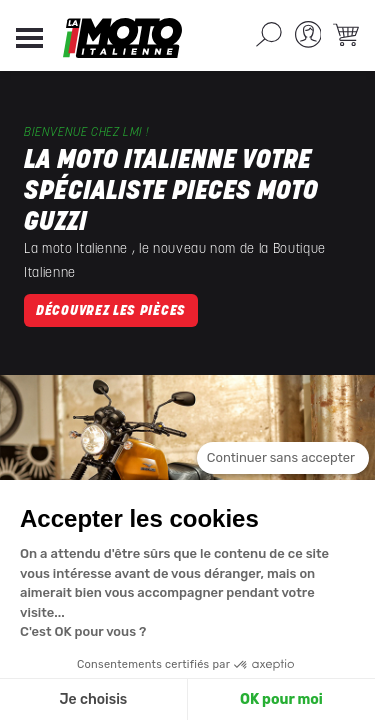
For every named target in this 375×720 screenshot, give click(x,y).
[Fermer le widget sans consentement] (283, 458)
